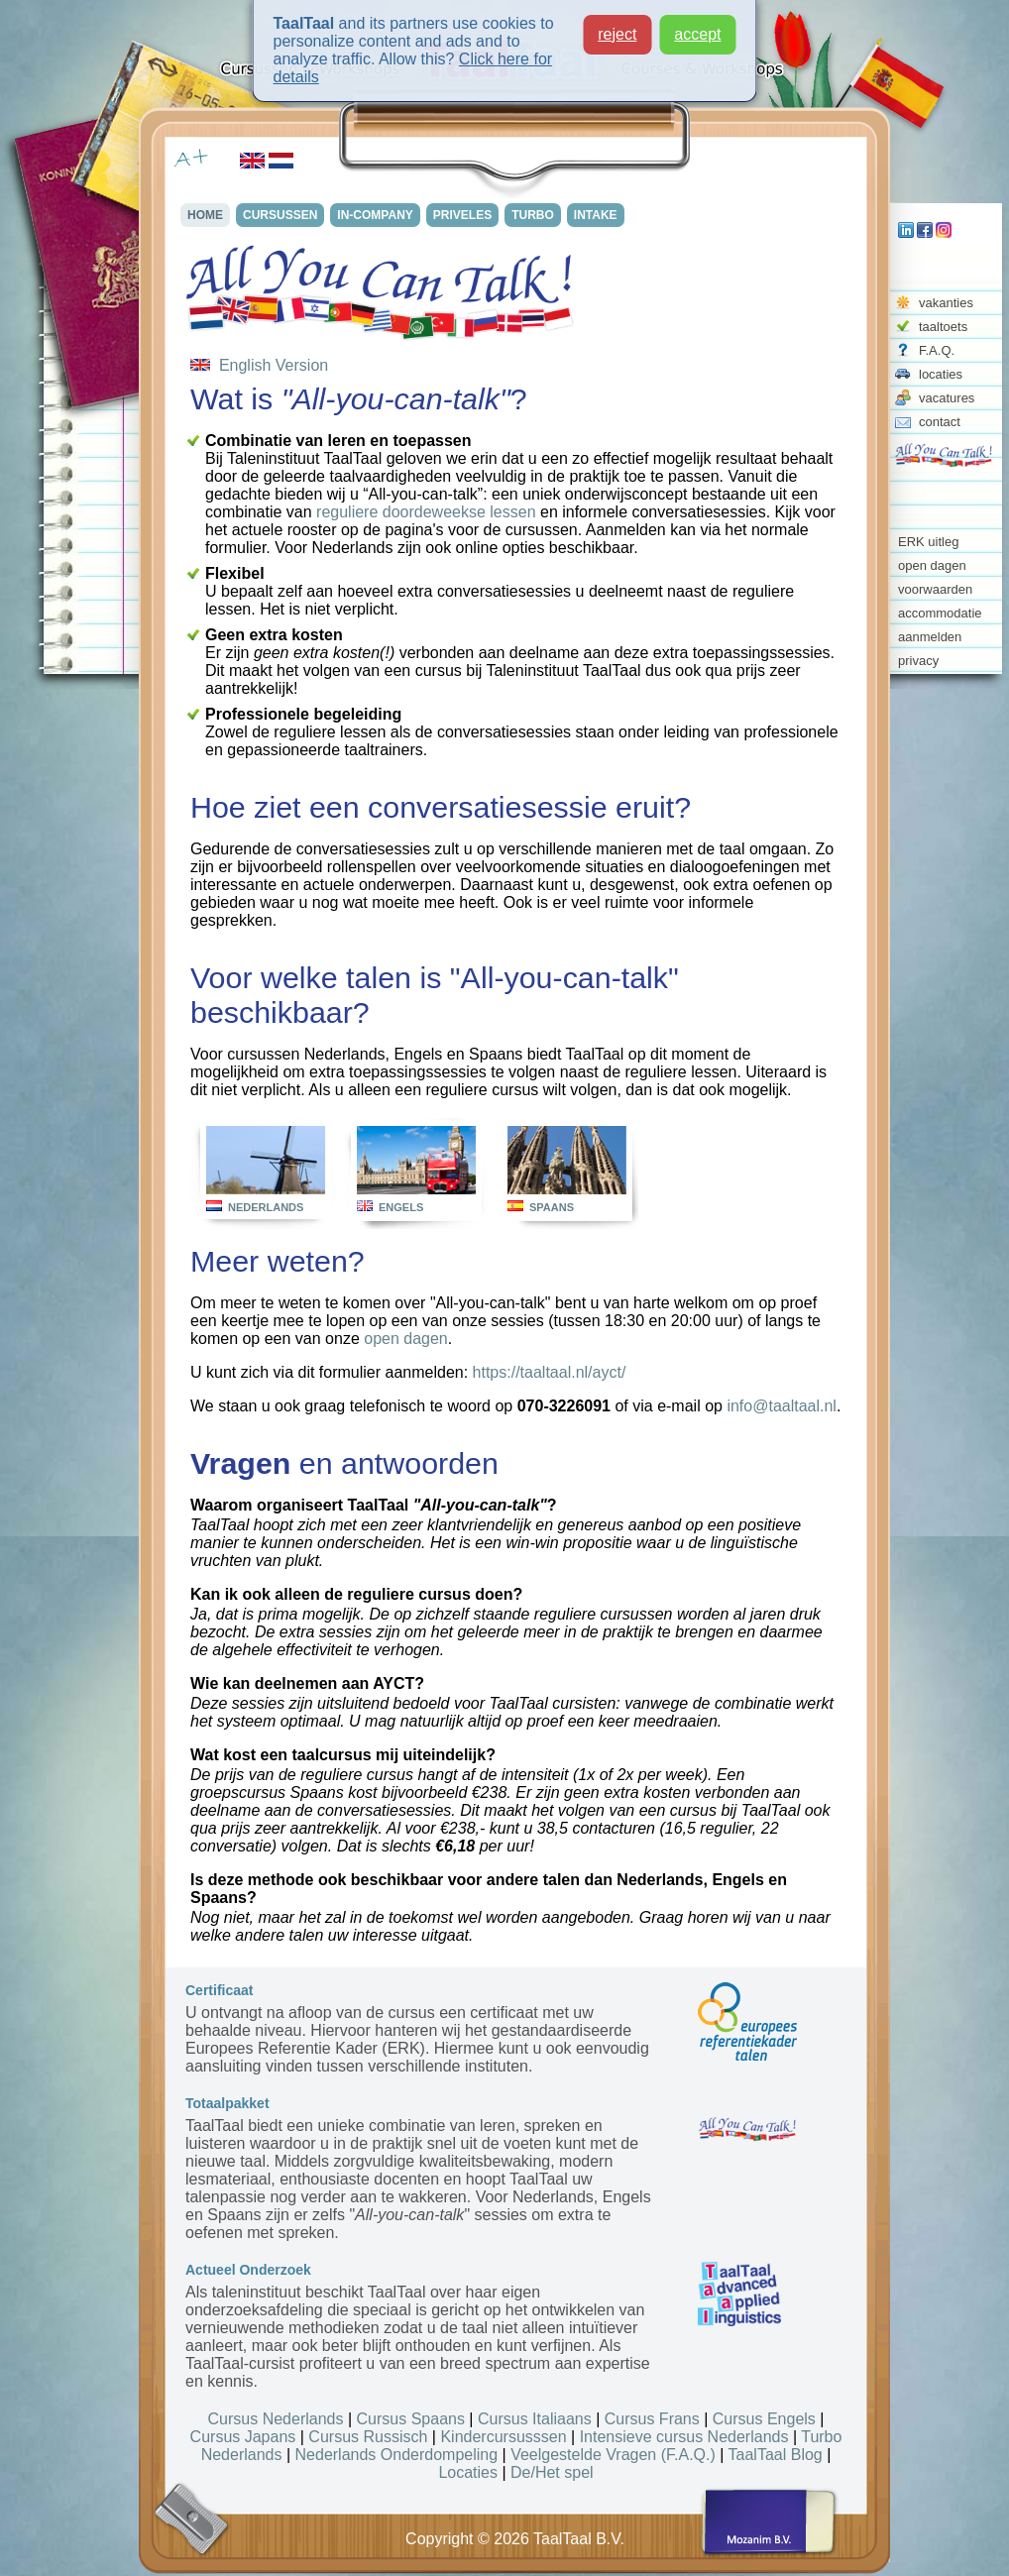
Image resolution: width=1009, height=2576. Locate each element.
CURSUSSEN (283, 215)
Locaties (468, 2472)
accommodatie (940, 613)
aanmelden (929, 636)
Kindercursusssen (503, 2436)
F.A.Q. (936, 350)
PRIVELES (467, 215)
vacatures (946, 398)
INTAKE (602, 215)
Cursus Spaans (411, 2418)
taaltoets (943, 326)
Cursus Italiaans (535, 2418)
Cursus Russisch (367, 2436)
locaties (940, 374)
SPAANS (551, 1207)
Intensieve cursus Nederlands (684, 2436)
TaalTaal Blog (776, 2454)
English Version (259, 365)
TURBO (538, 215)
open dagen (932, 565)
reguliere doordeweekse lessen (425, 512)
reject (617, 34)
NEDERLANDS (265, 1207)
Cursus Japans (243, 2436)
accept (697, 34)
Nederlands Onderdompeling (397, 2454)
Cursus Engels (764, 2418)
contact (939, 421)
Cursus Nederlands (276, 2418)
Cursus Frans (652, 2418)
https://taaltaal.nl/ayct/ (549, 1372)
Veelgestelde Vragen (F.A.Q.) (613, 2454)
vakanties (946, 302)
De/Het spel (552, 2472)
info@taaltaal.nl (782, 1406)
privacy (918, 660)
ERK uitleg (928, 541)
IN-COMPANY (378, 215)
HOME (207, 215)
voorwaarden (935, 589)
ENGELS (401, 1207)
